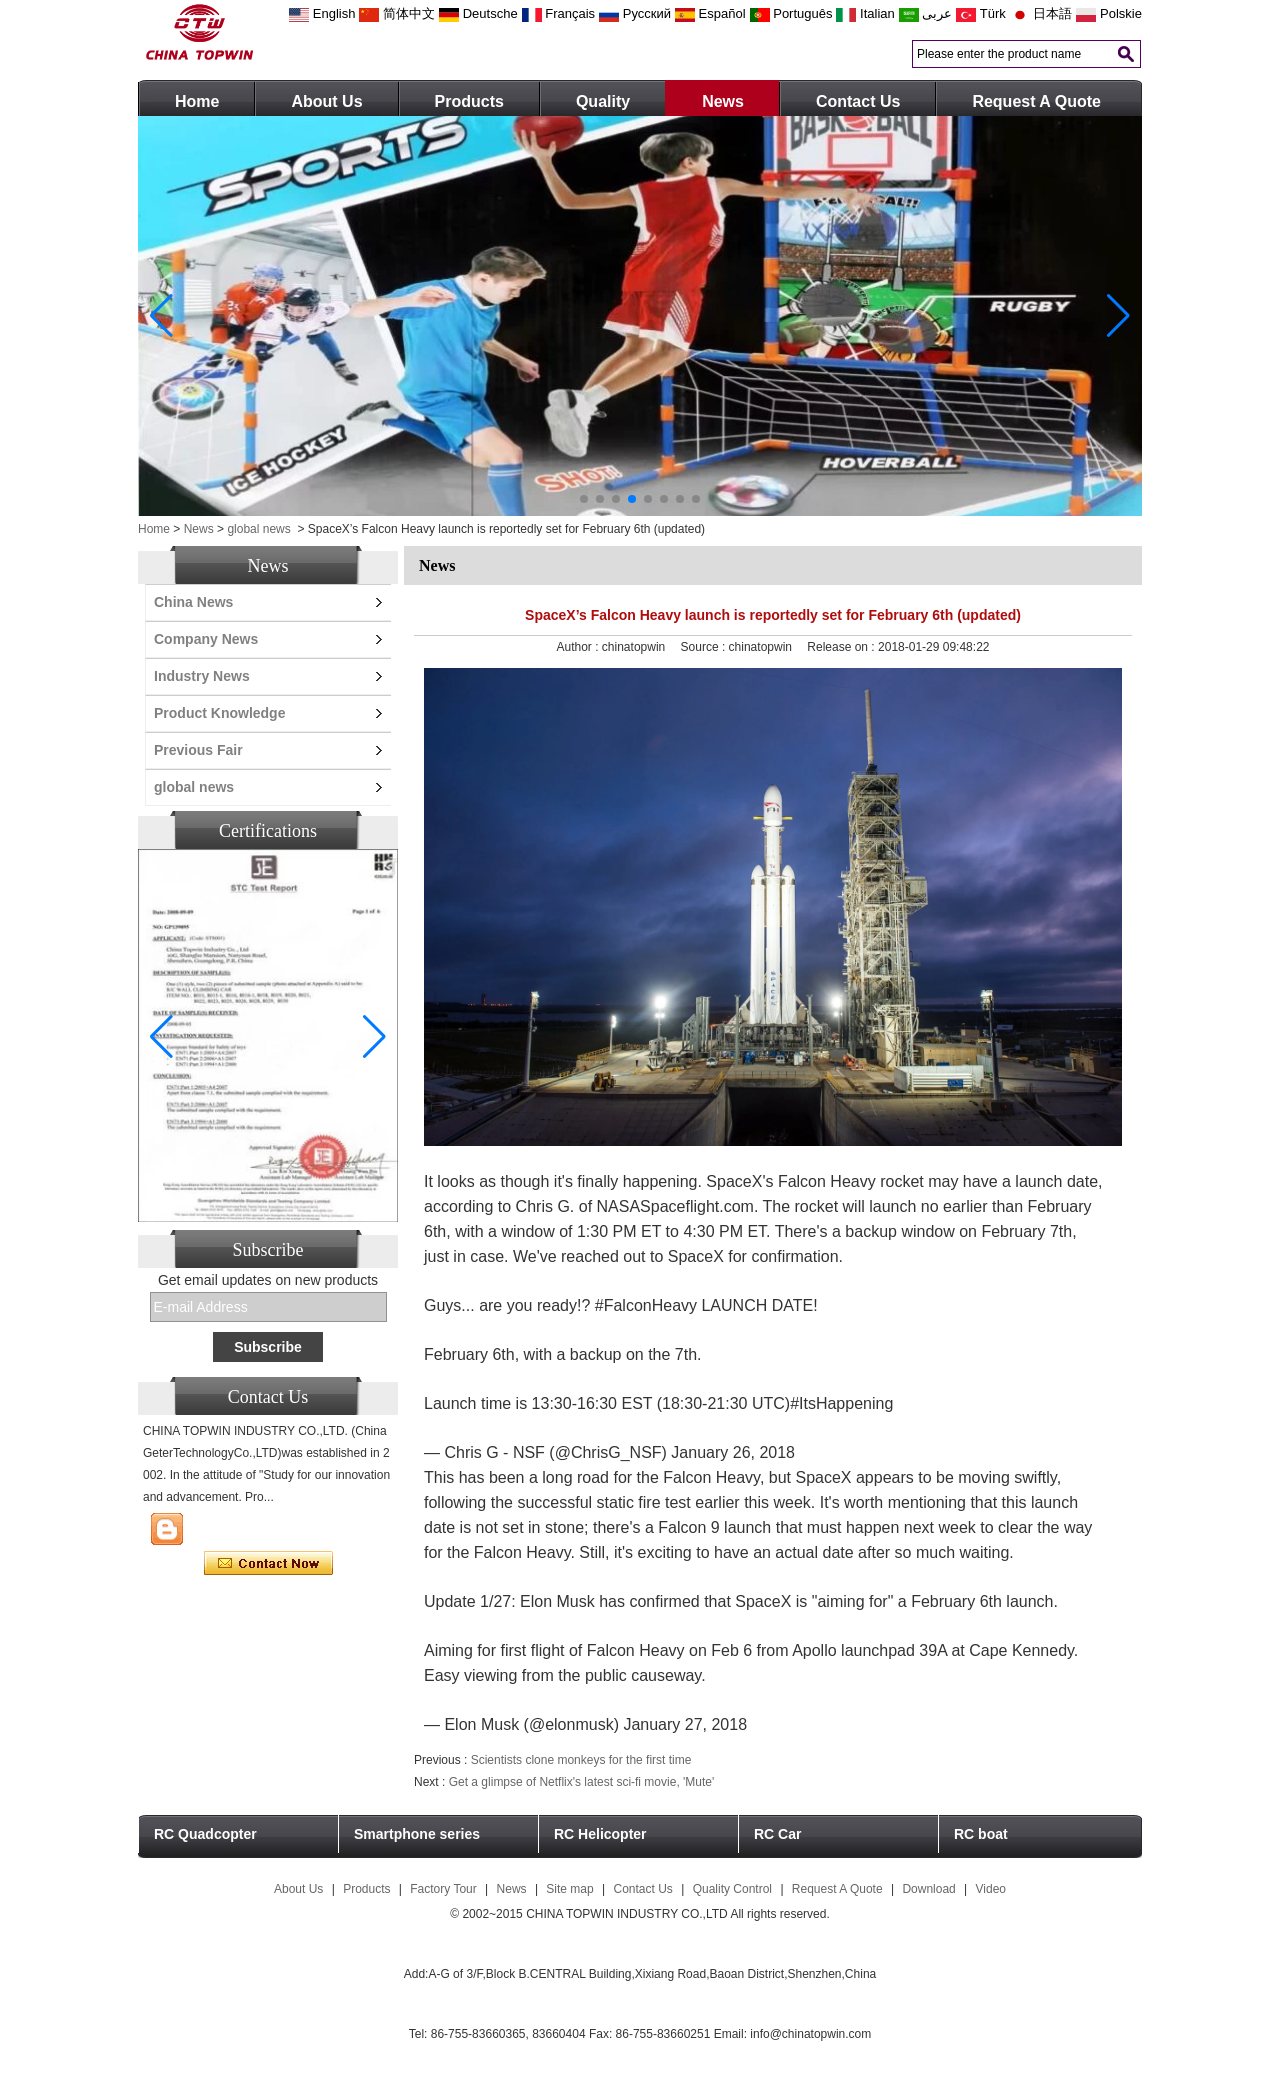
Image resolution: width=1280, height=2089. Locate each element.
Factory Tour (443, 1889)
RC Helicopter (600, 1834)
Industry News (202, 676)
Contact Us (858, 101)
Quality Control (732, 1889)
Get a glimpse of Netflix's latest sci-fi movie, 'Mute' (582, 1782)
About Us (326, 101)
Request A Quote (1036, 101)
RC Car (777, 1834)
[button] (584, 499)
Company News (206, 639)
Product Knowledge (219, 713)
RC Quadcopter (205, 1834)
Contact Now (268, 1564)
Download (928, 1889)
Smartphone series (417, 1834)
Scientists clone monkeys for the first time (581, 1760)
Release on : (842, 647)
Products (469, 101)
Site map (569, 1889)
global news (258, 529)
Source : (705, 647)
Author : (579, 647)
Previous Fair (198, 750)
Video (991, 1889)
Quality (603, 101)
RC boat (981, 1834)
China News (193, 602)
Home (197, 101)
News (723, 101)
